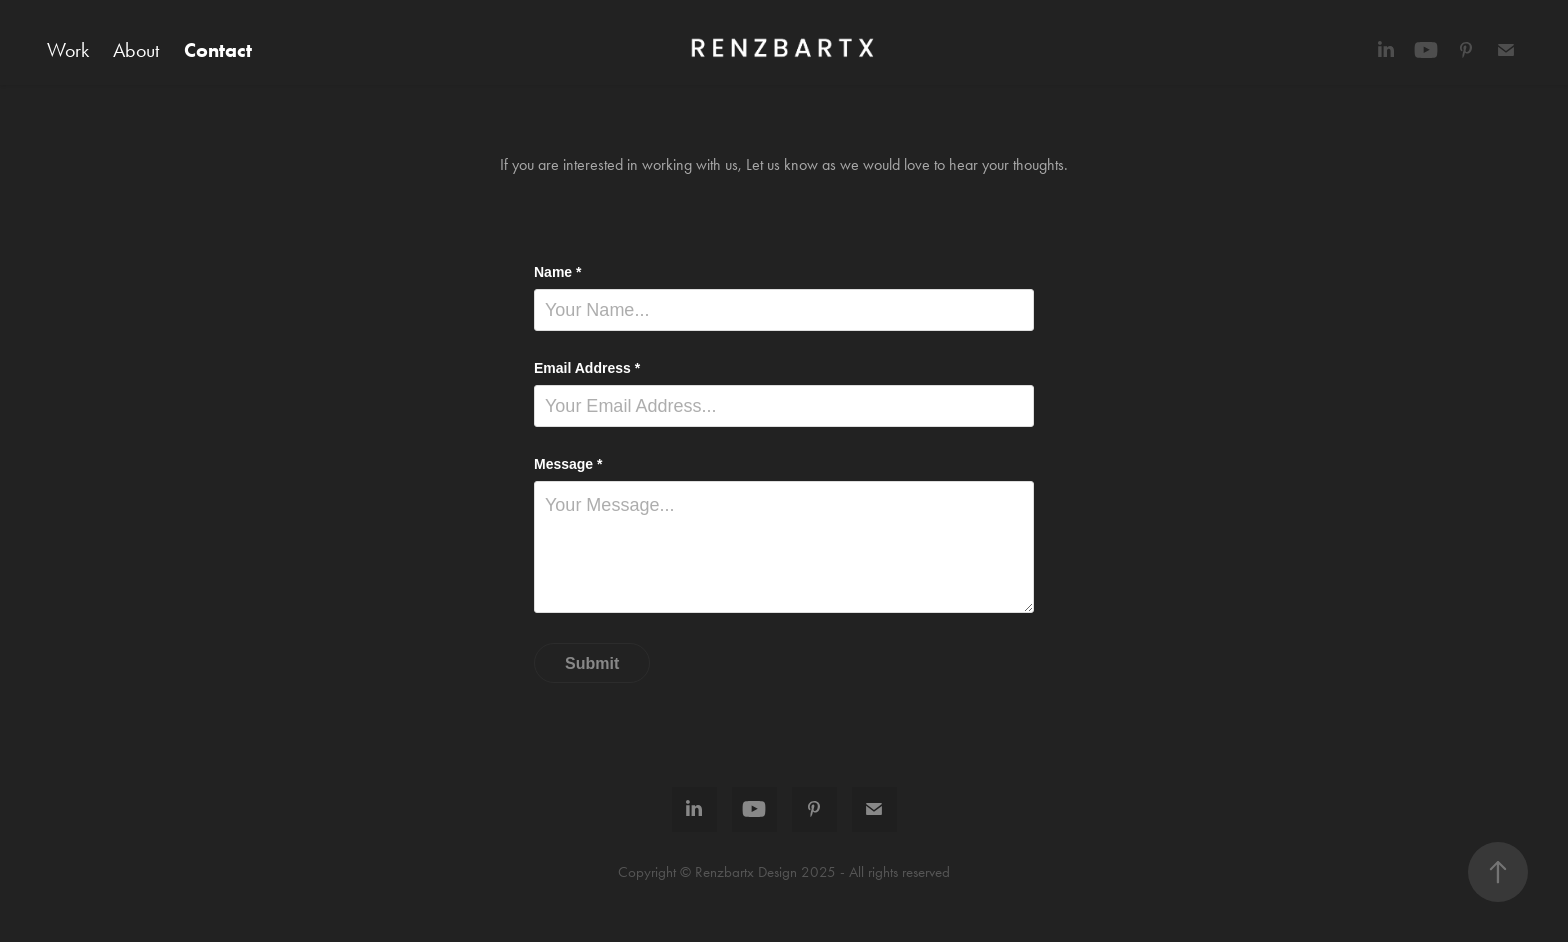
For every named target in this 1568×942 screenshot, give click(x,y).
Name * (557, 272)
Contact (218, 50)
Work (68, 50)
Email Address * (587, 368)
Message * (568, 464)
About (136, 50)
